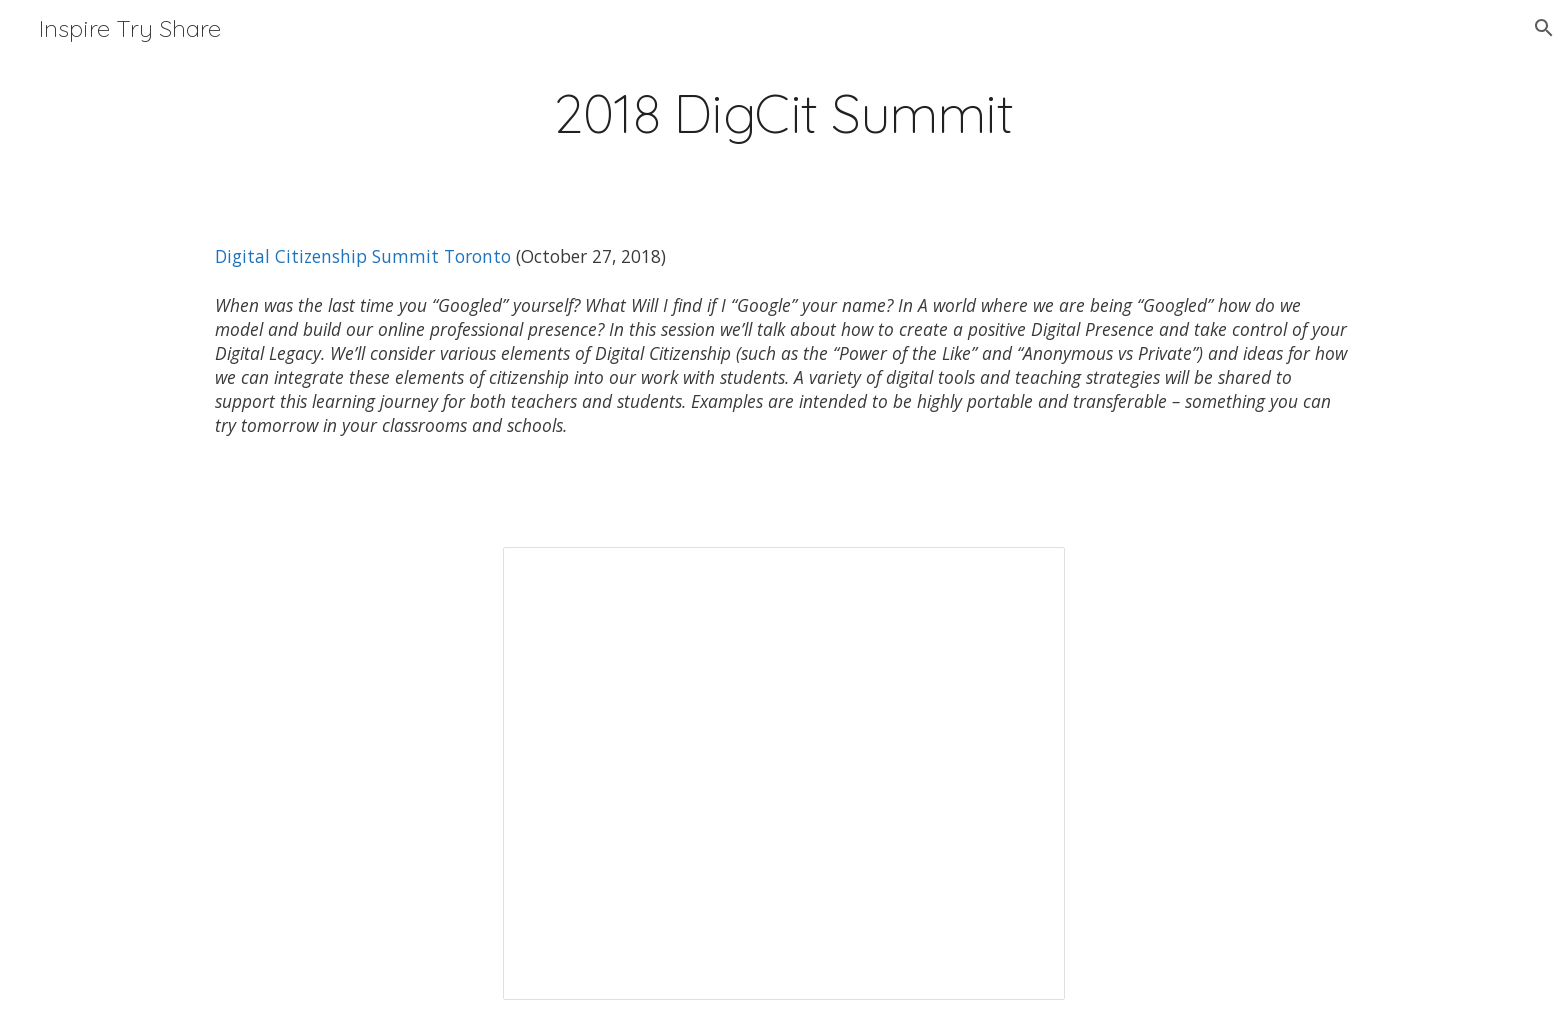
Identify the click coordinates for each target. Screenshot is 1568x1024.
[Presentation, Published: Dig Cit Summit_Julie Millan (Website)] (784, 773)
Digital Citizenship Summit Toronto (363, 256)
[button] (1544, 28)
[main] (784, 113)
